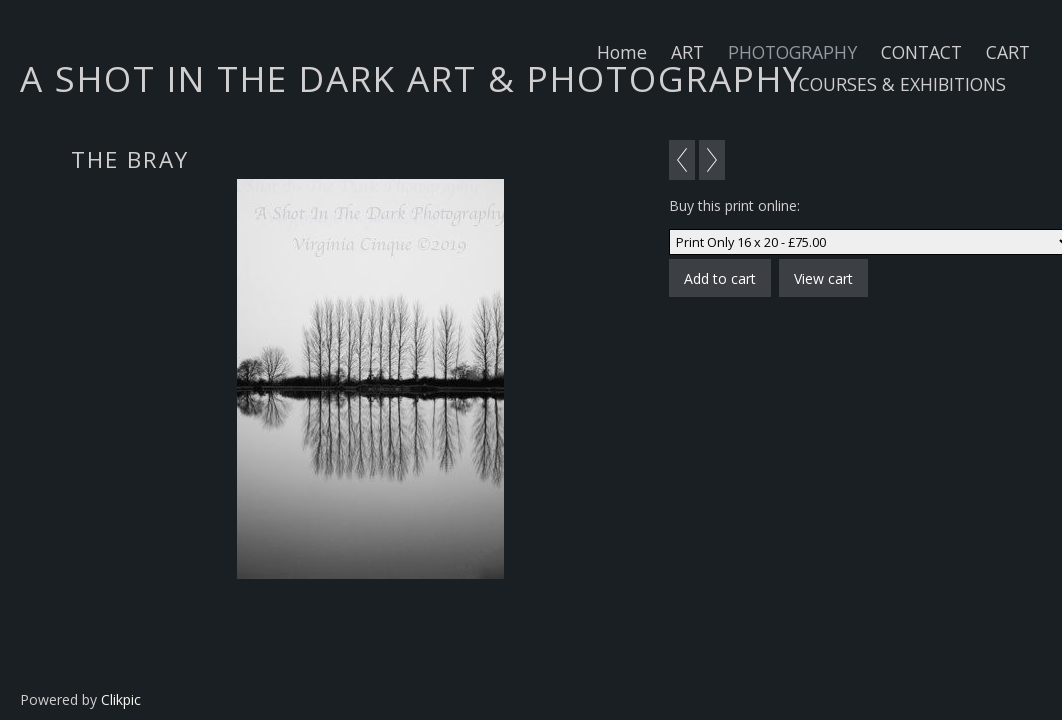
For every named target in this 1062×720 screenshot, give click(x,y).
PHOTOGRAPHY (792, 52)
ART (687, 52)
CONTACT (921, 52)
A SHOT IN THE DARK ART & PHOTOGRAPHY (412, 78)
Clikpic (121, 699)
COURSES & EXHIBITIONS (902, 84)
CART (1008, 52)
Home (622, 52)
